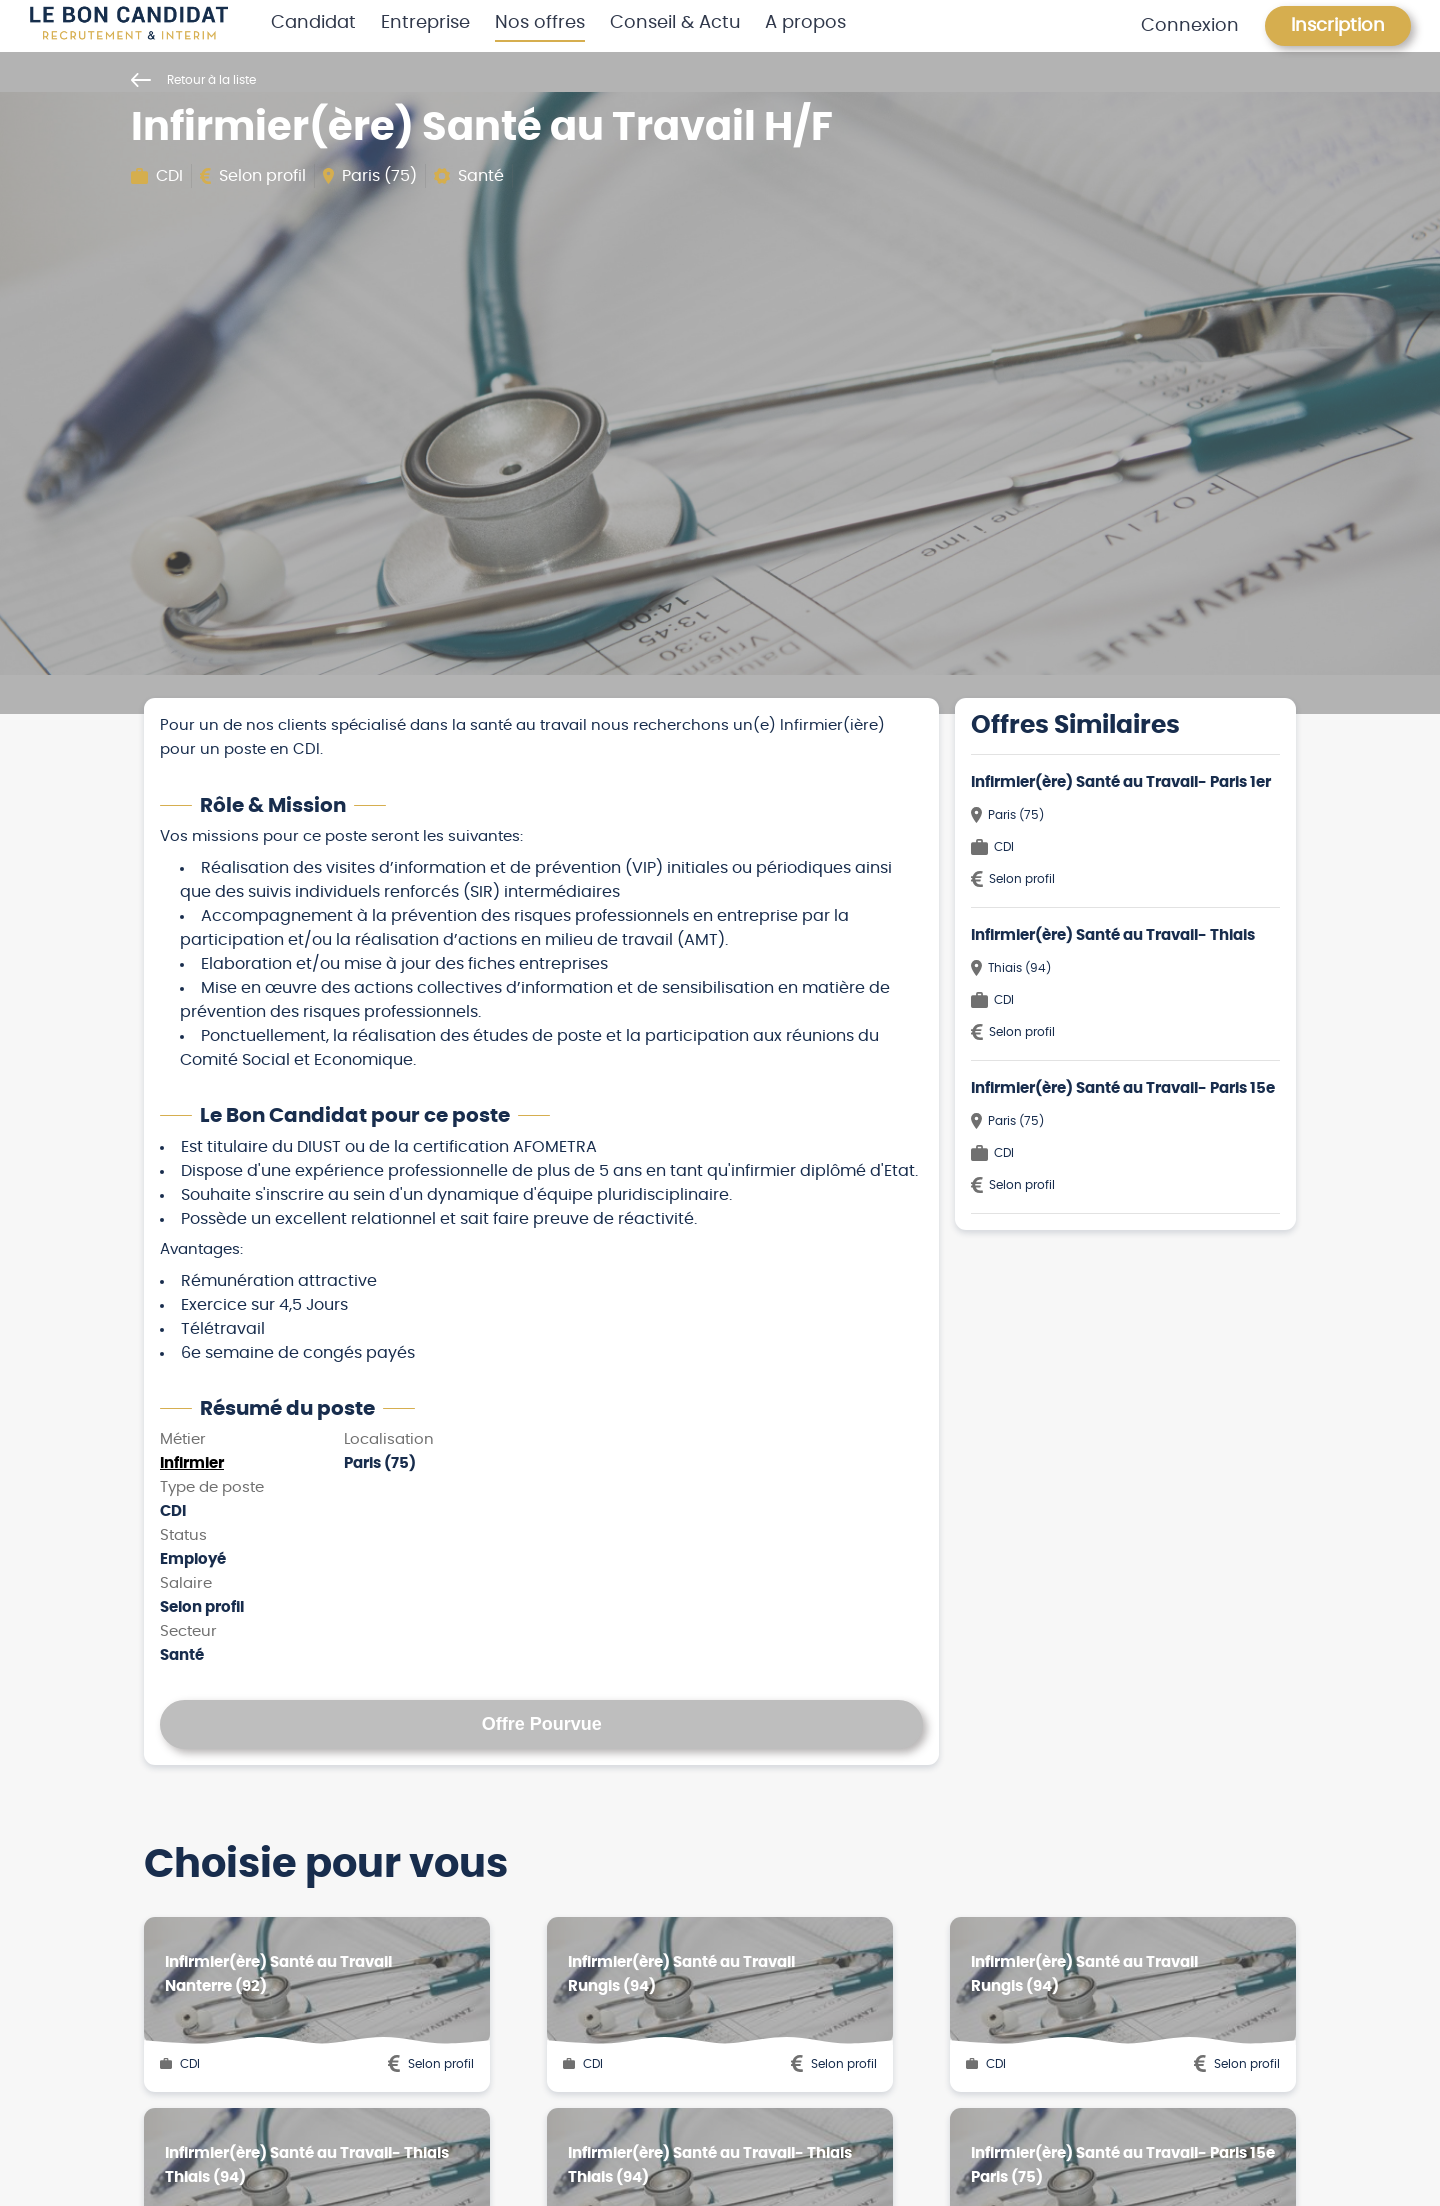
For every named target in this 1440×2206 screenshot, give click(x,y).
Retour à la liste (193, 80)
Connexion (1190, 26)
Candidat (313, 23)
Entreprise (425, 23)
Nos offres (540, 23)
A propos (805, 23)
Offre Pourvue (542, 1724)
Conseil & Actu (675, 23)
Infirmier (192, 1463)
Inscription (1338, 26)
